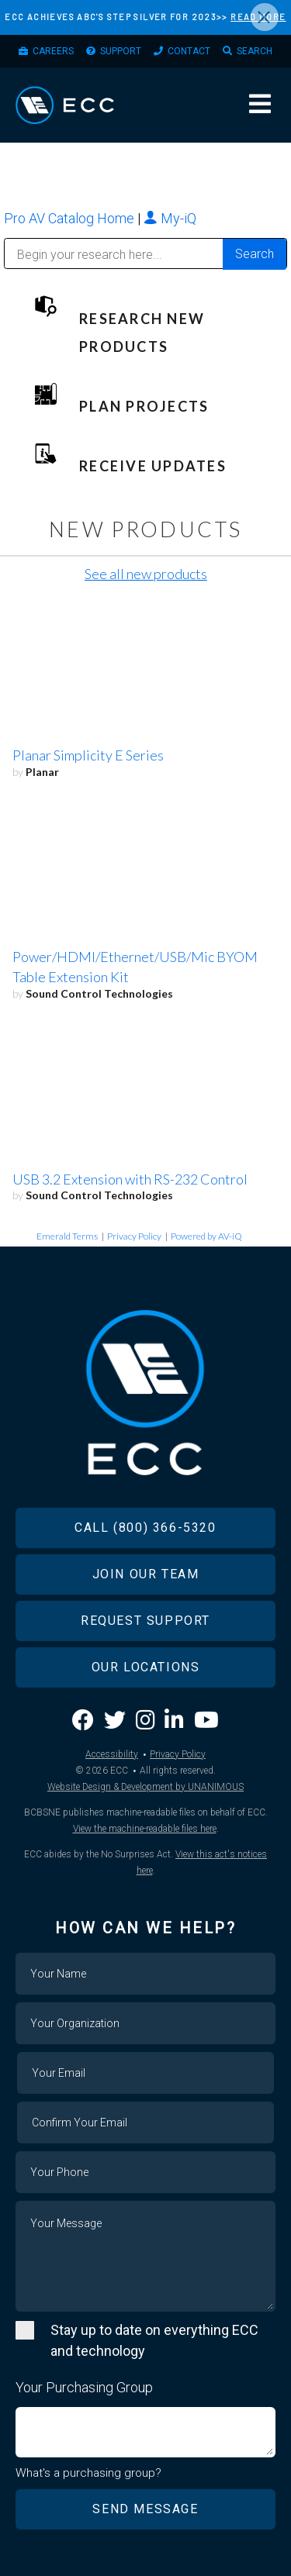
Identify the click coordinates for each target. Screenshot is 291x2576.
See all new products (146, 573)
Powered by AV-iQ (206, 1236)
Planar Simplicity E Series (88, 755)
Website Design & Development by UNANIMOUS (145, 1786)
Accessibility (111, 1754)
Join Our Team (145, 1574)
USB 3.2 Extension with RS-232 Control (130, 1179)
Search (254, 51)
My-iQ (170, 218)
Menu (259, 104)
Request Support (145, 1620)
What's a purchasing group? (88, 2473)
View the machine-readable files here (145, 1828)
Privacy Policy (134, 1236)
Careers (53, 51)
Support (120, 51)
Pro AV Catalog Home (70, 218)
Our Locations (146, 1667)
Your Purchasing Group (84, 2387)
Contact (189, 51)
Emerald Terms (67, 1236)
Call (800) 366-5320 (145, 1527)
